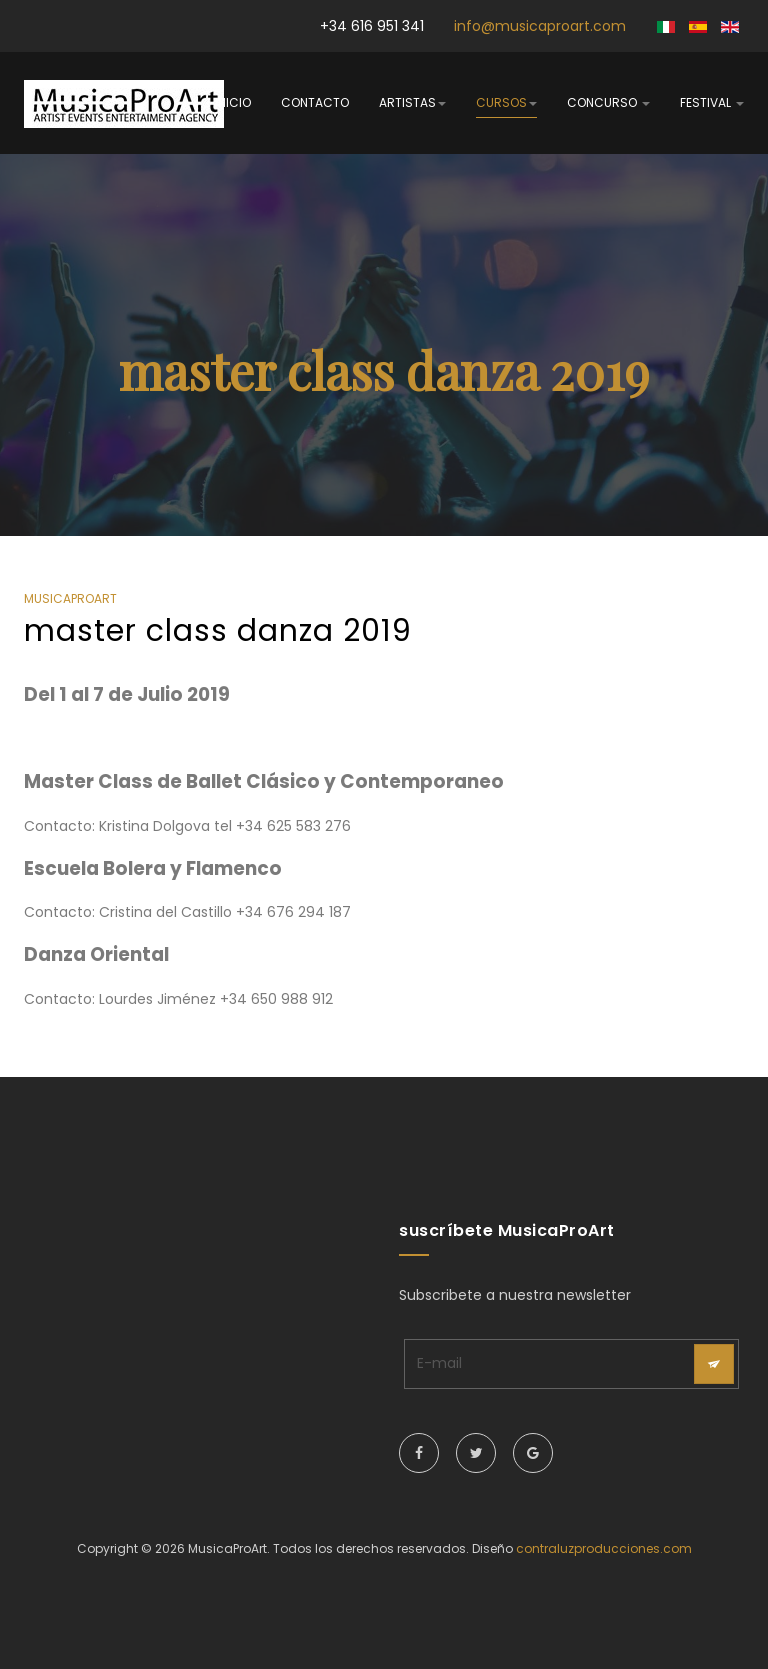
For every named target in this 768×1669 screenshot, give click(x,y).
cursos (506, 102)
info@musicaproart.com (540, 26)
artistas (412, 102)
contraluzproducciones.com (604, 1548)
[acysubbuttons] (714, 1364)
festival (712, 102)
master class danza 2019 (218, 631)
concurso (608, 102)
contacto (315, 102)
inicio (233, 102)
